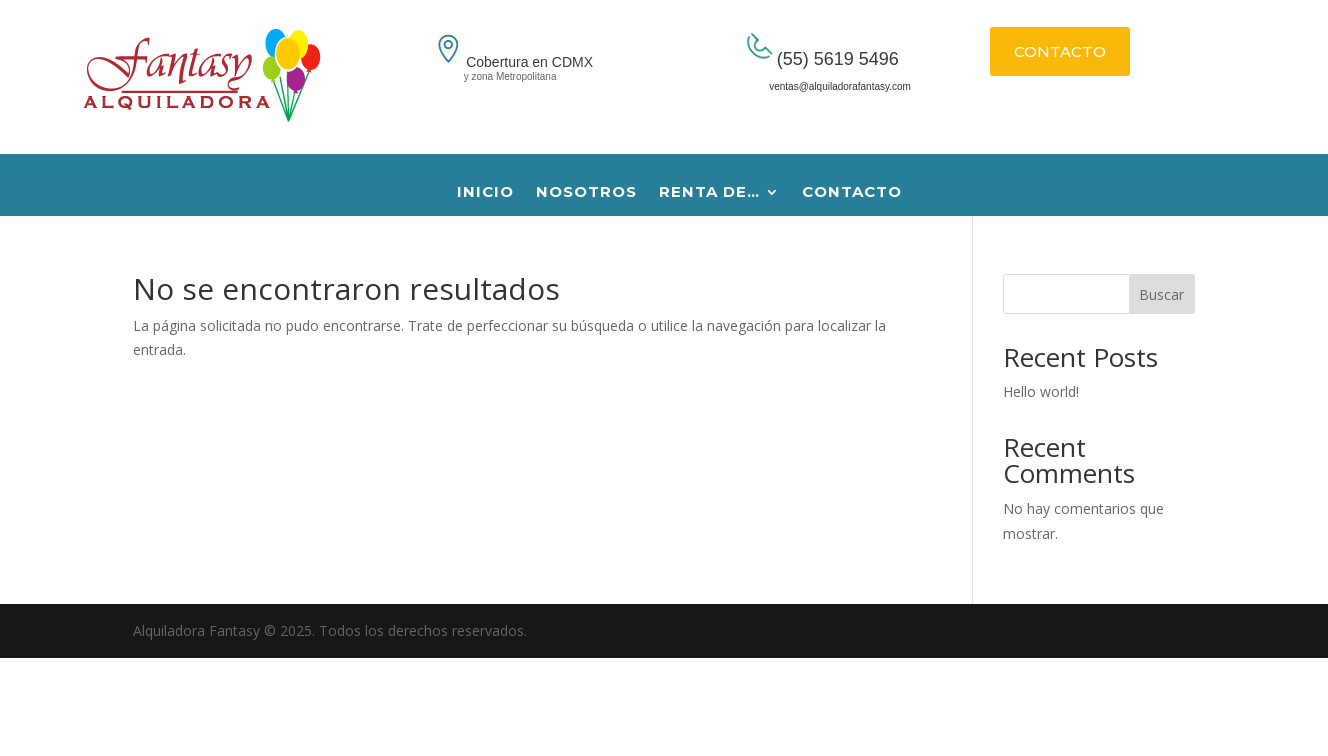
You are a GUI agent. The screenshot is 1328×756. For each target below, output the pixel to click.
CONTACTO (1060, 51)
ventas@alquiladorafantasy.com (818, 86)
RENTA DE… (709, 193)
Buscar (1161, 294)
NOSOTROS (586, 193)
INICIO (485, 193)
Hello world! (1041, 391)
